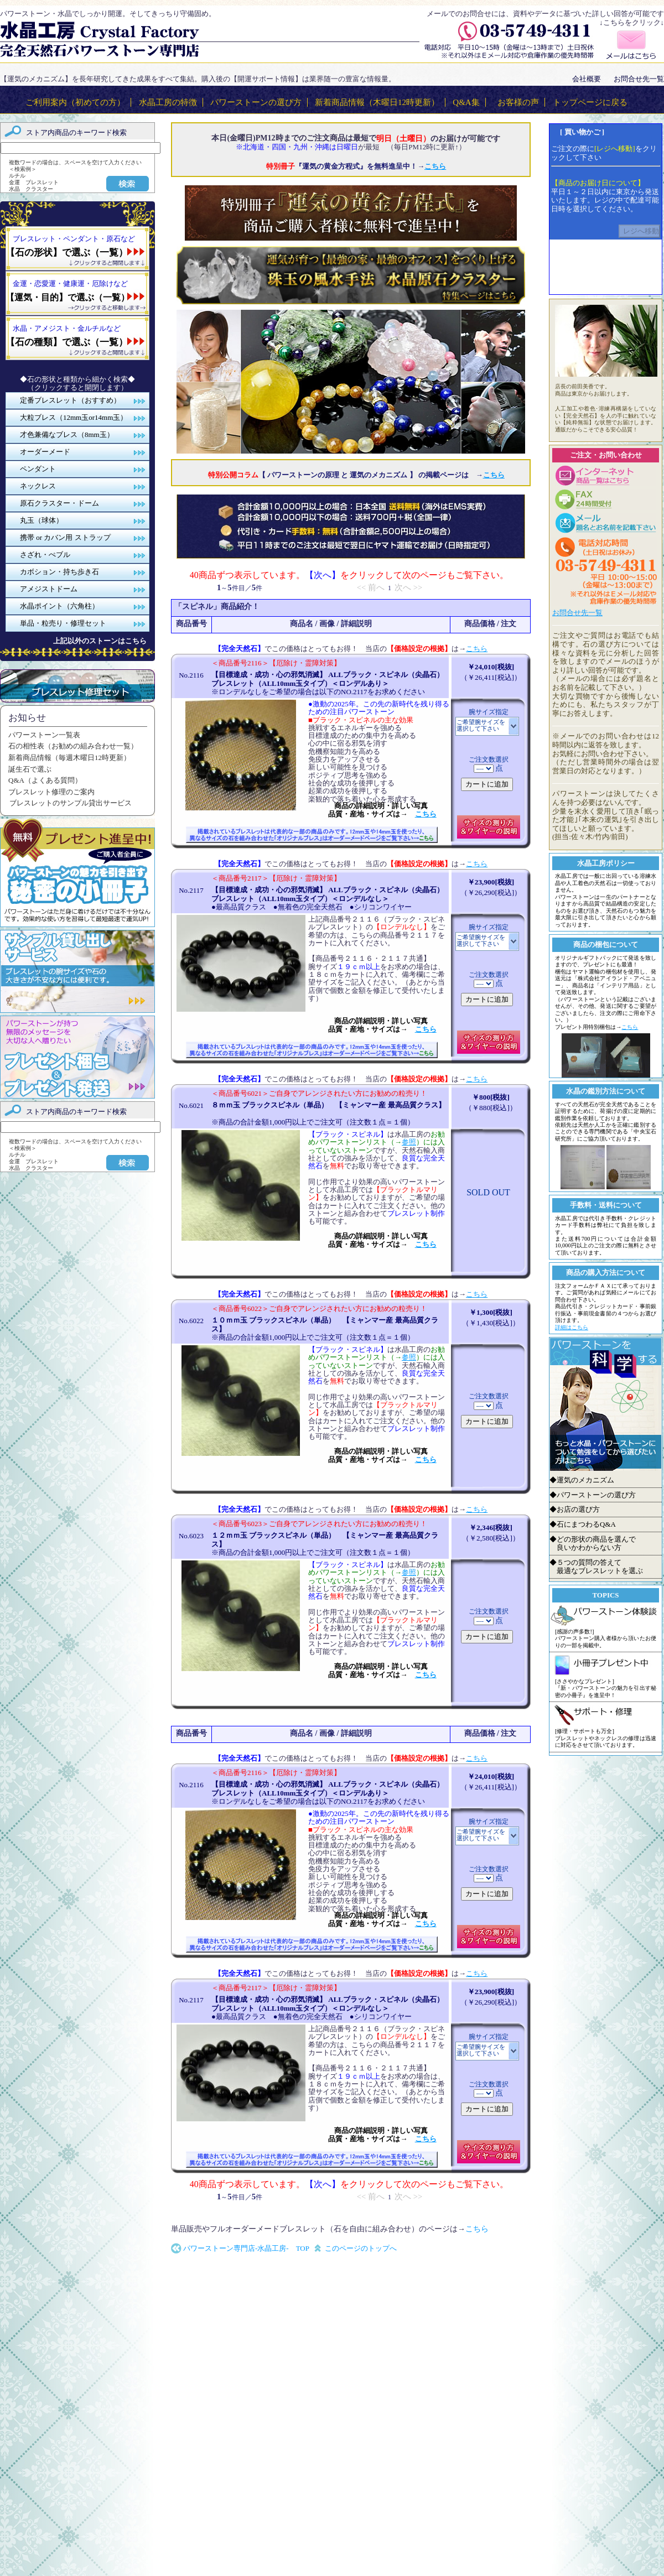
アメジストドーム (48, 589)
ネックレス (38, 486)
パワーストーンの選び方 (256, 102)
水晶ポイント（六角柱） (59, 606)
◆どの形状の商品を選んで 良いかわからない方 (592, 1543)
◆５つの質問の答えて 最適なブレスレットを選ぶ (596, 1566)
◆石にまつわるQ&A (582, 1524)
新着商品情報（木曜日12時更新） (377, 102)
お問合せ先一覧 (639, 79)
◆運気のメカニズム (581, 1480)
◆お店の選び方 (574, 1509)
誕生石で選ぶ (29, 769)
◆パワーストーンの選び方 (592, 1495)
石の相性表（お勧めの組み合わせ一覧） (73, 746)
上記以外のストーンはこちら (100, 641)
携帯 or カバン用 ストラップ (65, 537)
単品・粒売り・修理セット (63, 623)
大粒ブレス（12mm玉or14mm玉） (73, 417)
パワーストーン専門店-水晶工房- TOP (246, 2248)
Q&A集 (466, 102)
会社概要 (586, 79)
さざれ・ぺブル (45, 554)
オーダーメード (45, 451)
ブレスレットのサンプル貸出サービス (70, 803)
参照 (409, 1142)
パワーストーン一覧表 (44, 735)
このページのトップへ (361, 2248)
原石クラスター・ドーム (59, 503)
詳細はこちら (571, 1327)
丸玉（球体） (41, 520)
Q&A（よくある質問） (45, 780)
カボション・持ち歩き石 (59, 572)
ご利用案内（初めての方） (75, 102)
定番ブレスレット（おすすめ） (70, 400)
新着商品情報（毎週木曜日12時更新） (69, 757)
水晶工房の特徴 (168, 102)
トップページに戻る (590, 102)
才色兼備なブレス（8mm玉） (67, 434)
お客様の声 (518, 102)
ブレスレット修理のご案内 (51, 792)
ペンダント (38, 469)
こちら (476, 648)
